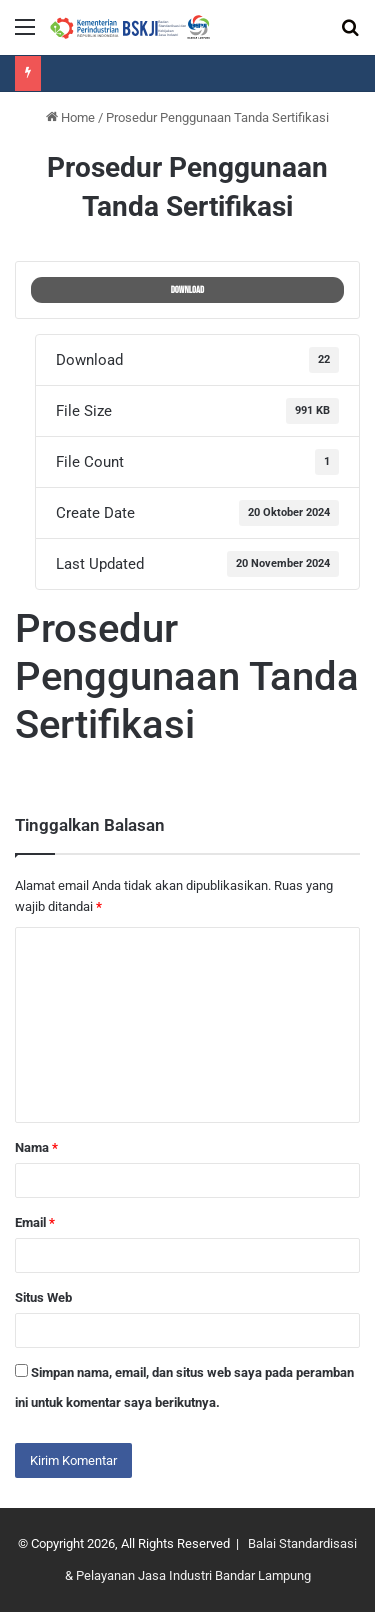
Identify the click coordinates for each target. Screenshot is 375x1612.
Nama (36, 1147)
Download (187, 290)
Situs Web (43, 1297)
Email (35, 1222)
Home (70, 117)
